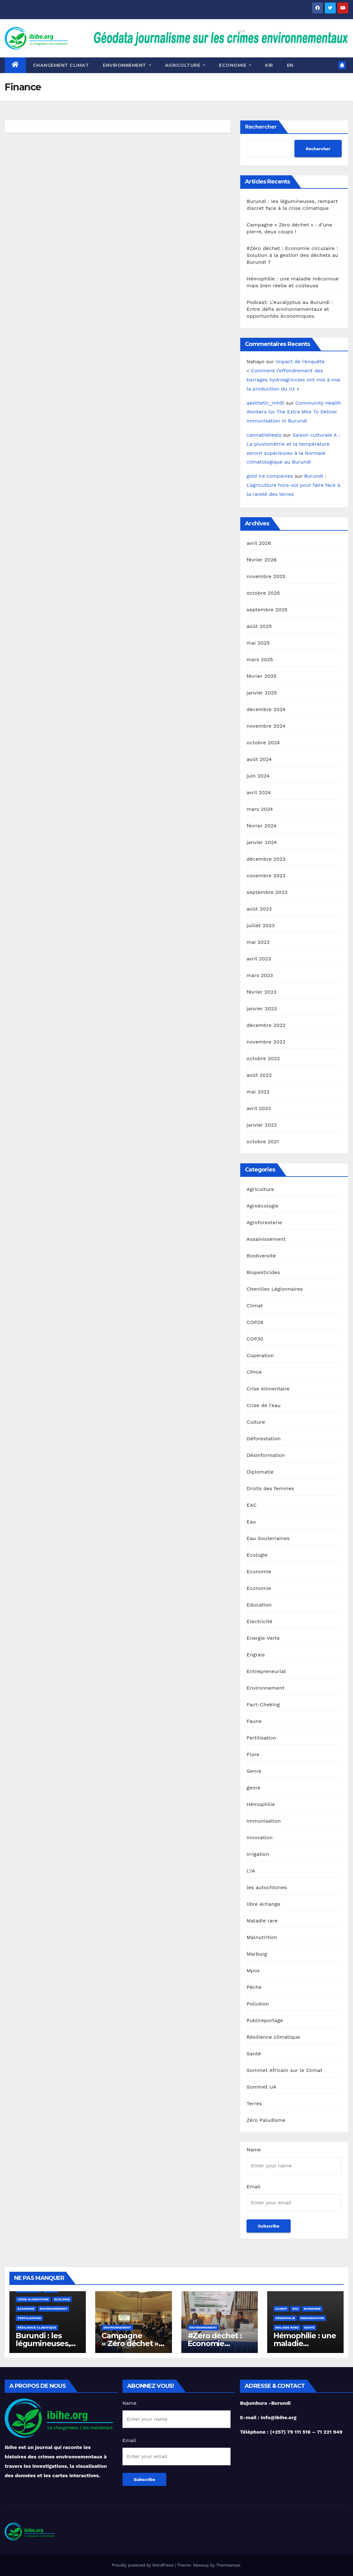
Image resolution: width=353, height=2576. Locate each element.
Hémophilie (261, 1804)
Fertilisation (261, 1738)
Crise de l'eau (264, 1405)
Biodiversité (261, 1256)
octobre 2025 (263, 593)
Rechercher (261, 126)
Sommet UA (261, 2087)
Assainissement (266, 1239)
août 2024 (259, 759)
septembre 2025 (267, 610)
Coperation (260, 1355)
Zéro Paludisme (266, 2120)
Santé (254, 2054)
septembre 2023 (267, 892)
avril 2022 (259, 1108)
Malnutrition (262, 1937)
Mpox (253, 1970)
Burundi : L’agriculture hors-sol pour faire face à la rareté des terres (293, 485)
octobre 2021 (263, 1142)
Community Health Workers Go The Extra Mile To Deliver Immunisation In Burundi (294, 412)
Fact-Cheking (263, 1705)
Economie (259, 1572)
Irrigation (258, 1854)
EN (290, 65)
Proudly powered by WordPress (143, 2565)
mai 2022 (258, 1092)
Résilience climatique (273, 2037)
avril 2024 (259, 792)
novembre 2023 (266, 876)
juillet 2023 (261, 925)
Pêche (254, 1987)
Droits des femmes (270, 1488)
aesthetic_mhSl (265, 403)
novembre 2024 (266, 726)
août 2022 (259, 1075)
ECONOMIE (235, 65)
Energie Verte (263, 1638)
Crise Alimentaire (268, 1389)
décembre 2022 (266, 1025)
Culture (256, 1422)
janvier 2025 (262, 693)
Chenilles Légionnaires (275, 1289)
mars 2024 (260, 809)
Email (253, 2187)
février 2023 (261, 992)
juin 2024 (258, 776)
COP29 (255, 1322)
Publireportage (265, 2020)
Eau (251, 1522)
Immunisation (264, 1821)
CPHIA (254, 1372)
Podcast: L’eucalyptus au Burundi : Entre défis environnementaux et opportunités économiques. (290, 309)
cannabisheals (264, 435)
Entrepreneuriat (266, 1671)
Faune (254, 1721)
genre (253, 1788)
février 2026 (262, 560)
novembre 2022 (266, 1042)
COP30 (255, 1339)
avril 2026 (259, 543)
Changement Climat (61, 65)
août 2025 (259, 626)
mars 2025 (260, 659)
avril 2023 (259, 959)
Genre (254, 1771)
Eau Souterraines (268, 1538)
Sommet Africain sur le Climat (284, 2070)
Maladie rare (262, 1921)
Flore (253, 1754)
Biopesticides (263, 1272)
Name (254, 2150)
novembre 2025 (266, 576)
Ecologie (257, 1555)
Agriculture (185, 65)
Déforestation (264, 1439)
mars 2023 (260, 975)
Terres (254, 2103)
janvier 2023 (262, 1009)
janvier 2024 (262, 842)
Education (259, 1605)
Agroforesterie (264, 1222)
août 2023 (259, 909)
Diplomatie (260, 1472)
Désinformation (266, 1455)
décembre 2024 (266, 709)
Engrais (256, 1655)
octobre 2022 (263, 1058)
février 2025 (261, 676)
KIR (269, 65)
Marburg (257, 1954)
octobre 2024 (263, 743)
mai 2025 (258, 643)
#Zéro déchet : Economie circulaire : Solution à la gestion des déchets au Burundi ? (292, 255)
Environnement (127, 65)
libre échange (263, 1904)
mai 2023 (258, 942)
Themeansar (228, 2565)
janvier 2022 (262, 1125)
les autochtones (267, 1887)
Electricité (259, 1621)
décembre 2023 (266, 859)
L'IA (251, 1871)
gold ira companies (270, 476)
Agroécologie (262, 1206)
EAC (252, 1505)
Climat (255, 1306)
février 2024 (261, 826)
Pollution (258, 2004)
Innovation (260, 1837)
